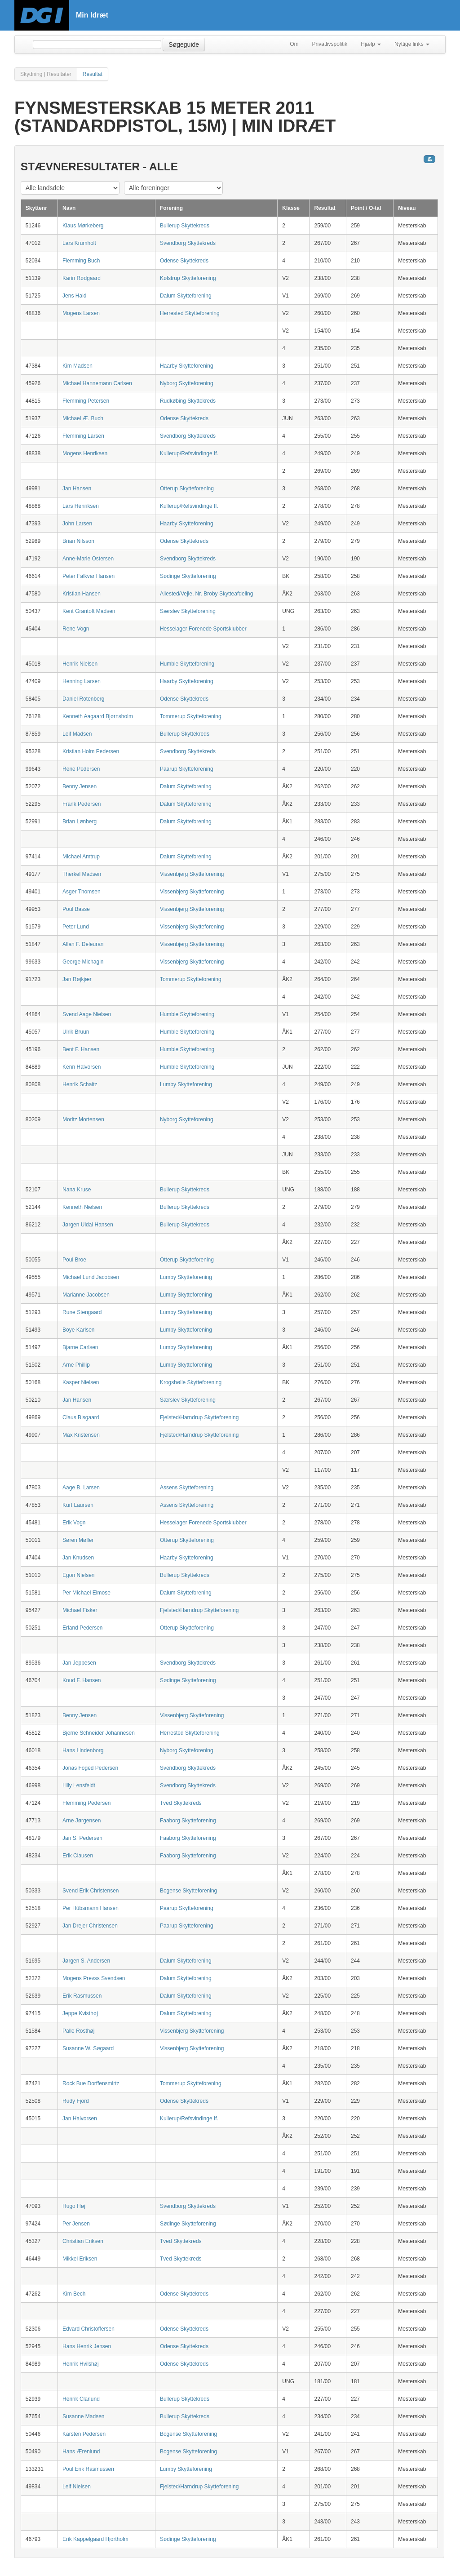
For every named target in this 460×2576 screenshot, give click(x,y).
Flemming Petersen (85, 401)
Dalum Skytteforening (186, 296)
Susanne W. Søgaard (88, 2048)
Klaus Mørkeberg (82, 225)
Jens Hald (74, 296)
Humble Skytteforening (187, 664)
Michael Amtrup (81, 856)
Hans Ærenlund (81, 2451)
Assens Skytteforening (186, 1487)
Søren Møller (77, 1540)
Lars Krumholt (79, 243)
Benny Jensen (79, 786)
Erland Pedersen (82, 1628)
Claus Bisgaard (80, 1417)
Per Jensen (76, 2224)
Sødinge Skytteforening (188, 576)
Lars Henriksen (80, 506)
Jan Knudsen (78, 1557)
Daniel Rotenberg (83, 699)
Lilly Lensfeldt (78, 1785)
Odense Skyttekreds (184, 261)
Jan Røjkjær (77, 979)
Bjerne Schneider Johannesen (98, 1733)
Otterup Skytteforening (187, 488)
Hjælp (371, 44)
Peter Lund (75, 927)
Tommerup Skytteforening (190, 716)
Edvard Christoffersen (88, 2329)
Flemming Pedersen (86, 1803)
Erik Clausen (77, 1855)
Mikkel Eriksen (79, 2259)
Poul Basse (76, 909)
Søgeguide (183, 44)
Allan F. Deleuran (82, 944)
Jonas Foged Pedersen (90, 1768)
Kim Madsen (77, 366)
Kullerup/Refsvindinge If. (189, 453)
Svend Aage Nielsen (86, 1014)
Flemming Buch (81, 261)
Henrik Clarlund (81, 2399)
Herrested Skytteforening (190, 313)
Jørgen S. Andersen (86, 1961)
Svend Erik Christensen (90, 1891)
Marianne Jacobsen (86, 1295)
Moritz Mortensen (83, 1119)
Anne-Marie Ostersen (88, 558)
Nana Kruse (76, 1189)
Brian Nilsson (78, 541)
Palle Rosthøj (78, 2031)
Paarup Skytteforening (186, 769)
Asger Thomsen (81, 891)
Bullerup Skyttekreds (184, 225)
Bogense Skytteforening (188, 1891)
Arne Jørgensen (81, 1820)
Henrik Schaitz (79, 1084)
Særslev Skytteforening (188, 611)
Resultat (92, 74)
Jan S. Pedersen (82, 1838)
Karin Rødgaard (81, 278)
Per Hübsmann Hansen (90, 1908)
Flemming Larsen (83, 436)
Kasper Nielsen (80, 1382)
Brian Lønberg (79, 821)
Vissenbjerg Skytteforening (192, 874)
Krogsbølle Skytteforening (190, 1382)
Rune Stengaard (82, 1312)
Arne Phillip (76, 1365)
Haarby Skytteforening (186, 366)
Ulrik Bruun (75, 1032)
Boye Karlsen (78, 1330)
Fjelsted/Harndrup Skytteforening (199, 1417)
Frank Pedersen (81, 804)
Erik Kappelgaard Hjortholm (95, 2539)
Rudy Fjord (75, 2101)
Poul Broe (74, 1260)
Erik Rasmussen (82, 1996)
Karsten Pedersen (84, 2434)
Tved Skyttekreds (181, 1803)
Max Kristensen (81, 1435)
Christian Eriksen (82, 2241)
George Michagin (82, 962)
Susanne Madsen (83, 2416)
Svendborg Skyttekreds (188, 243)
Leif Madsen (77, 734)
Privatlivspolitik (330, 44)
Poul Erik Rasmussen (88, 2469)
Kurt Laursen (77, 1505)
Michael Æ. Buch (82, 418)
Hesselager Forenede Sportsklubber (203, 629)
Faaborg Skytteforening (188, 1820)
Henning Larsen (81, 681)
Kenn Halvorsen (81, 1067)
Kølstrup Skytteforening (188, 278)
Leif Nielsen (76, 2486)
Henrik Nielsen (79, 664)
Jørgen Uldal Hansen (87, 1224)
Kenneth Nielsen (82, 1207)
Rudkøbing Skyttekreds (188, 401)
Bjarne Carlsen (80, 1347)
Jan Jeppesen (79, 1663)
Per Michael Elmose (86, 1593)
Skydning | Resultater (45, 74)
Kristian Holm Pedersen (90, 751)
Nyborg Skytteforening (186, 383)
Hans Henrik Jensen (86, 2346)
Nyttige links (411, 44)
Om (294, 44)
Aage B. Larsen (81, 1487)
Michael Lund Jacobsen (90, 1277)
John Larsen (77, 523)
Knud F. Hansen (81, 1680)
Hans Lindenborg (82, 1750)
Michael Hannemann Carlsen (97, 383)
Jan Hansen (76, 488)
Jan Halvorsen (79, 2118)
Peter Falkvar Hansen (88, 576)
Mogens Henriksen (84, 453)
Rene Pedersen (81, 769)
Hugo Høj (73, 2206)
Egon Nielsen (78, 1575)
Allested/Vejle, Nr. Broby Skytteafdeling (206, 594)
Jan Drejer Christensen (90, 1926)
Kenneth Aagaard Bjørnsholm (97, 716)
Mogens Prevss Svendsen (93, 1978)
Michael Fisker (79, 1610)
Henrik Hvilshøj (80, 2364)
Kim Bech (73, 2294)
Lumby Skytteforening (186, 1084)
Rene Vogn (75, 629)
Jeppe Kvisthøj (80, 2013)
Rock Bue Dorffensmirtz (90, 2083)
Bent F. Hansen (80, 1049)
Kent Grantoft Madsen (88, 611)
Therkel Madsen (81, 874)
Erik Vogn (73, 1522)
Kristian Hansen (81, 594)
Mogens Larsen (81, 313)
